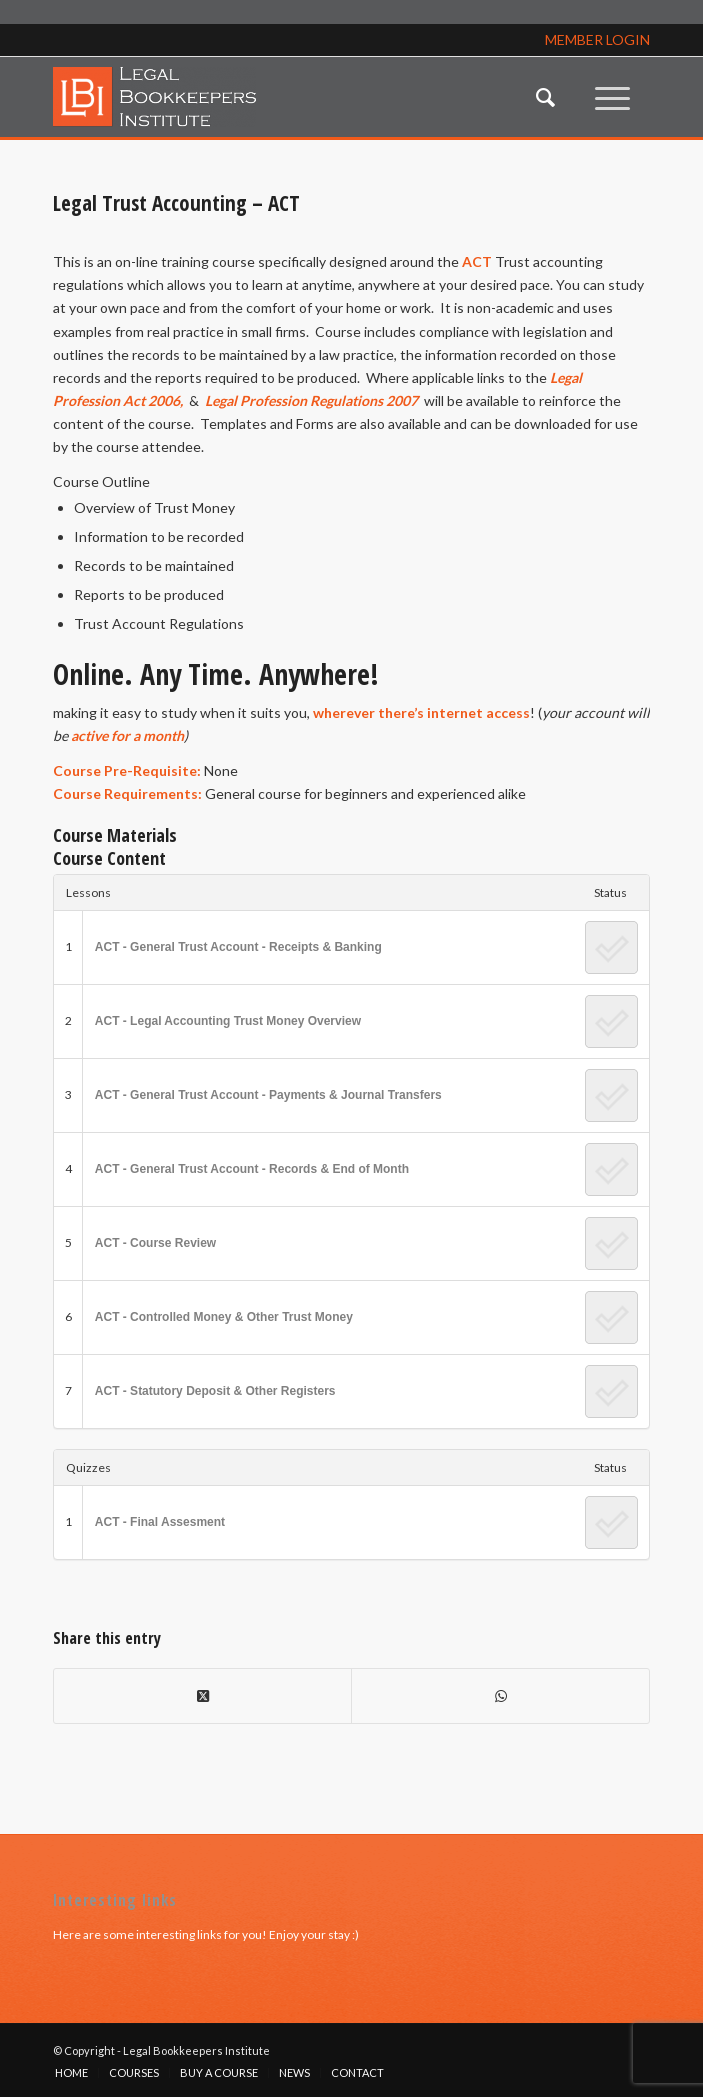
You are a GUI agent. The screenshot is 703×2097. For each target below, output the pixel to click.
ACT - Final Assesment (160, 1522)
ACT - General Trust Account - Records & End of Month (252, 1169)
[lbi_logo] (292, 97)
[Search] (545, 97)
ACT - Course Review (155, 1243)
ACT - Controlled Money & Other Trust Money (224, 1317)
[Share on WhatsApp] (500, 1696)
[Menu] (612, 97)
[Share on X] (203, 1696)
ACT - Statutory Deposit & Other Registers (215, 1391)
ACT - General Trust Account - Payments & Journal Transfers (268, 1095)
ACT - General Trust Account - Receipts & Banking (238, 947)
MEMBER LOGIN (597, 39)
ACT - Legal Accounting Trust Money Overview (228, 1021)
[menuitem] (545, 97)
